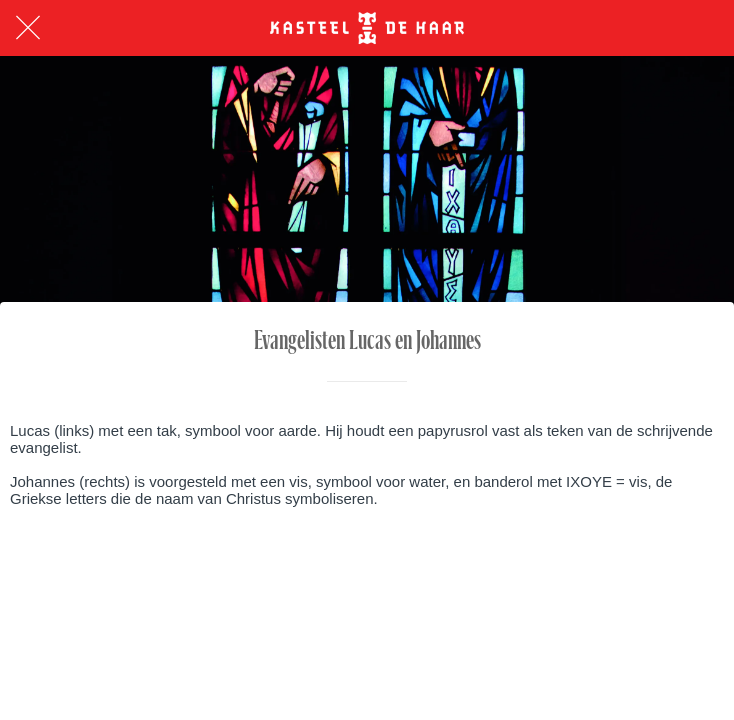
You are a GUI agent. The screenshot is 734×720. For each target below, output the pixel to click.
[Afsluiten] (28, 28)
